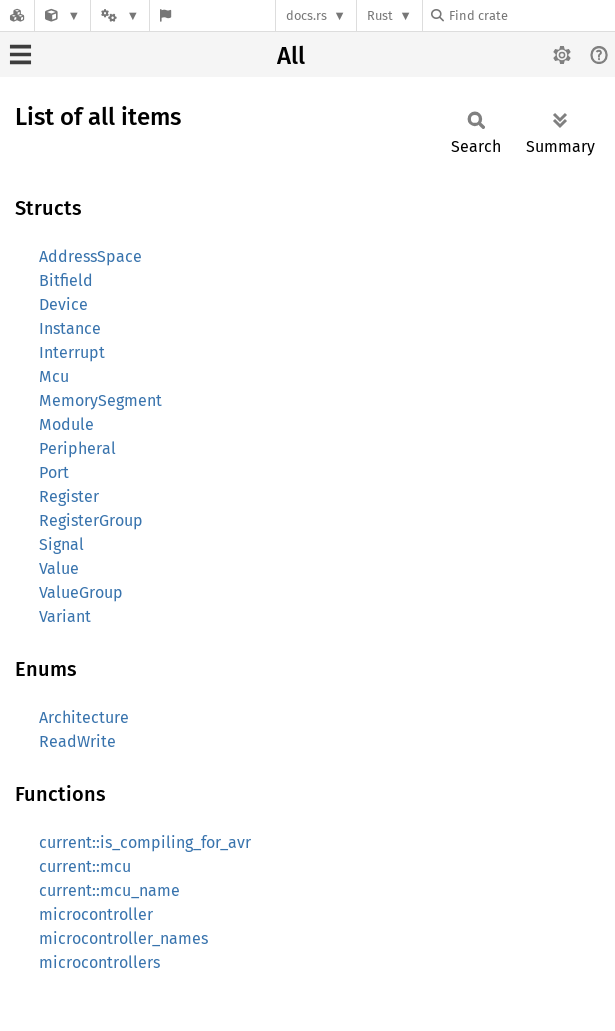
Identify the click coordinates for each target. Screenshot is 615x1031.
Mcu (54, 376)
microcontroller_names (123, 938)
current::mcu (85, 866)
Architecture (84, 717)
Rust (380, 15)
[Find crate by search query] (531, 15)
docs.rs (306, 15)
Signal (61, 544)
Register (69, 496)
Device (63, 304)
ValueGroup (81, 592)
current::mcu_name (109, 890)
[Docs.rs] (17, 15)
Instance (70, 328)
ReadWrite (77, 741)
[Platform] (120, 15)
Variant (65, 616)
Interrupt (72, 352)
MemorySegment (100, 400)
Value (59, 568)
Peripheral (77, 448)
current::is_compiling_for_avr (145, 842)
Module (66, 424)
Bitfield (66, 280)
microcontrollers (99, 962)
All (291, 56)
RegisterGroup (91, 520)
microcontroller (96, 914)
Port (54, 472)
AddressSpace (90, 256)
